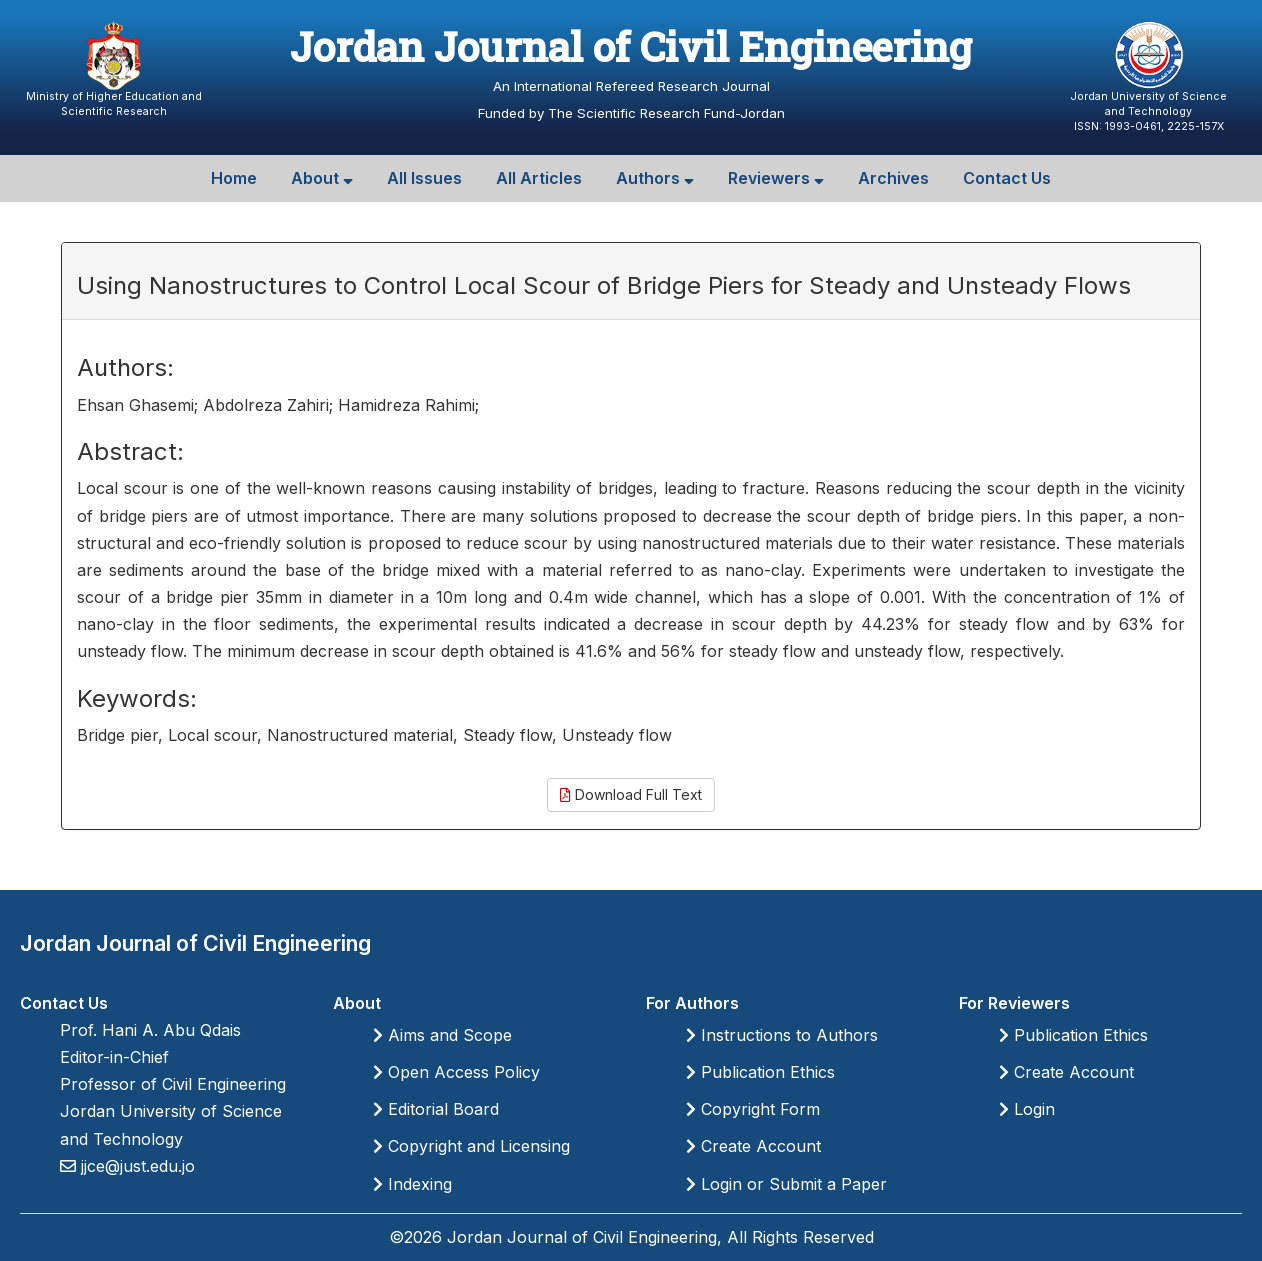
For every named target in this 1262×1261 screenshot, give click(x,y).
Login (1027, 1109)
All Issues (424, 178)
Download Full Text (631, 794)
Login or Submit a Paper (786, 1184)
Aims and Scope (442, 1035)
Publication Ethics (760, 1072)
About (322, 178)
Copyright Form (753, 1109)
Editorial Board (436, 1109)
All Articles (539, 178)
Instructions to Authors (782, 1035)
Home (234, 178)
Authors (655, 178)
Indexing (412, 1184)
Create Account (753, 1146)
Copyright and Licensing (471, 1146)
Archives (893, 178)
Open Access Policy (456, 1072)
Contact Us (1007, 178)
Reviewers (776, 178)
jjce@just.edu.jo (135, 1166)
